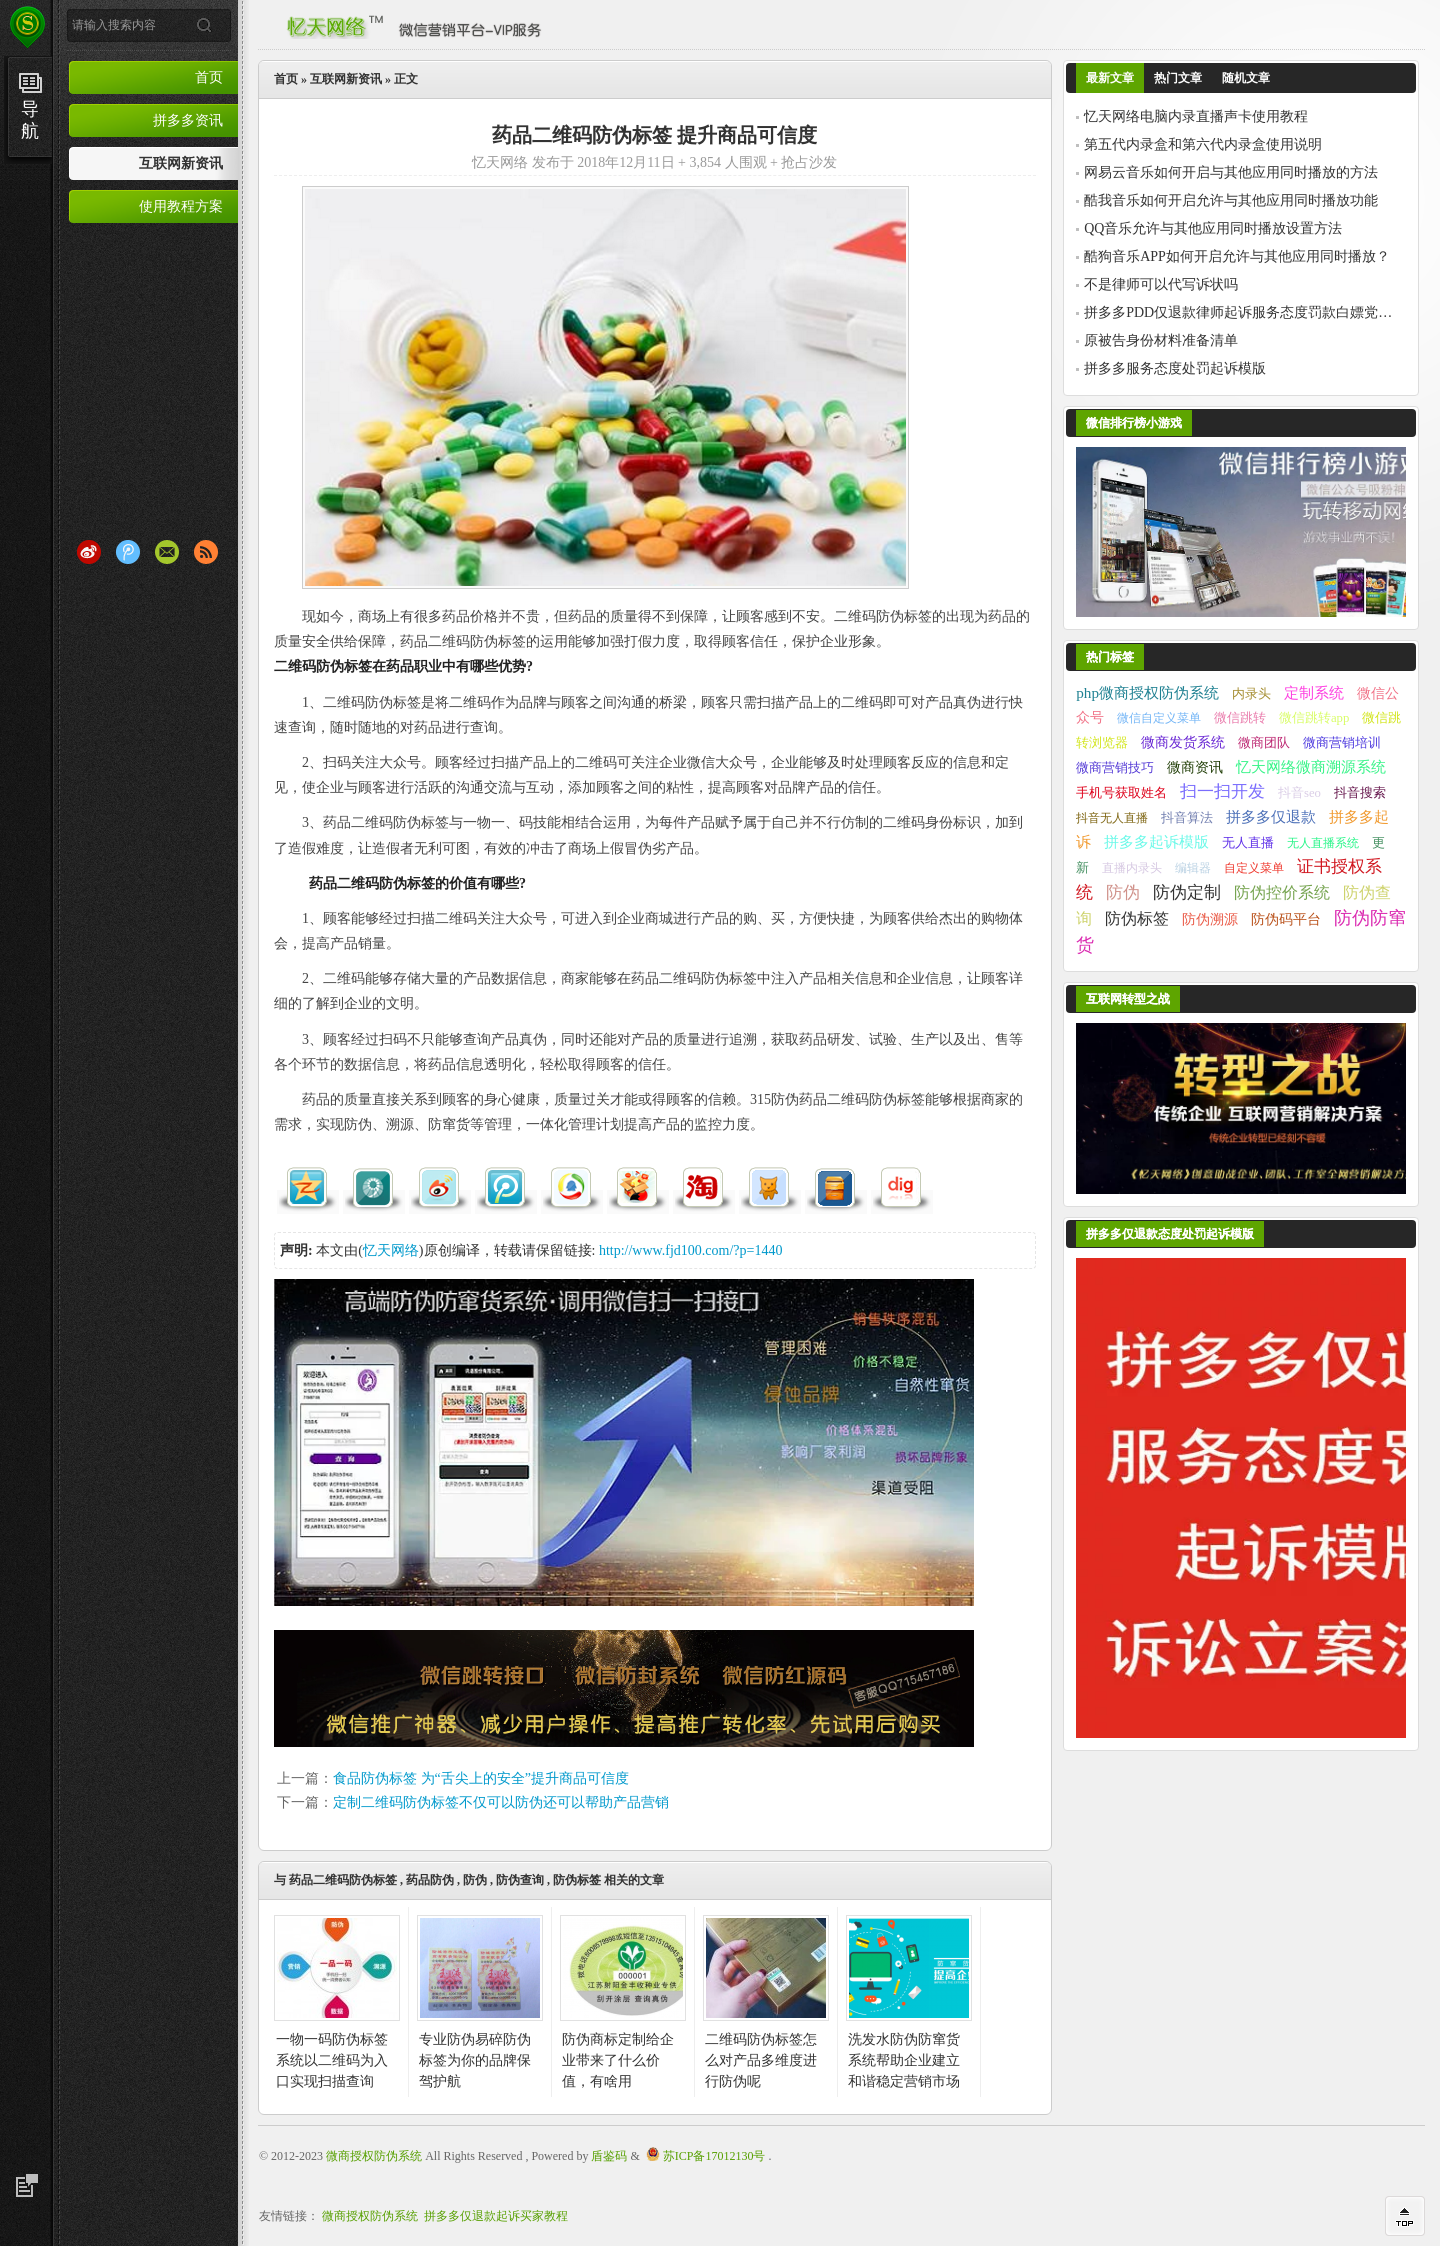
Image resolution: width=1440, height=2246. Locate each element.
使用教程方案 (181, 206)
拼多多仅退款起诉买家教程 (496, 2216)
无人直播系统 (1323, 843)
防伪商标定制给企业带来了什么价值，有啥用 (618, 2060)
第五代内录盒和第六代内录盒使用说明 (1203, 144)
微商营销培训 (1342, 742)
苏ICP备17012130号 (714, 2156)
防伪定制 (1187, 892)
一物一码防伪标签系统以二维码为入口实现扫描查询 (332, 2060)
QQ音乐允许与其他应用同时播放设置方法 (1213, 228)
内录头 (1251, 694)
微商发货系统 (1183, 742)
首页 (209, 77)
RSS (206, 552)
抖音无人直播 (1112, 818)
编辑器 (1193, 868)
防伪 (475, 1880)
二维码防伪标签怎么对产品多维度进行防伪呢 (761, 2060)
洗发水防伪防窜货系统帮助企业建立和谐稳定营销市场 (904, 2060)
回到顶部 (1405, 2216)
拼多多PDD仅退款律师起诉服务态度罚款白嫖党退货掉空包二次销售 (1239, 312)
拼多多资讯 (188, 120)
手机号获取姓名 (1121, 793)
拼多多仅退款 (1271, 816)
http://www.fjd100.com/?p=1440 (691, 1250)
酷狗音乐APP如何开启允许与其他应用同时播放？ (1237, 256)
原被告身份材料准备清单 (1161, 340)
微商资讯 (1195, 767)
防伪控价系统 (1282, 892)
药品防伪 (430, 1880)
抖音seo (1299, 793)
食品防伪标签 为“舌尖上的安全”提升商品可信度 (481, 1778)
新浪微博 (89, 552)
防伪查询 (520, 1880)
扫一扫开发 (1222, 791)
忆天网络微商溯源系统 (1311, 766)
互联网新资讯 (181, 163)
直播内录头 (1132, 868)
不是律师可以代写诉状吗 (1161, 284)
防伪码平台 (1286, 919)
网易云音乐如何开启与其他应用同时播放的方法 (1231, 172)
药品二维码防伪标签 (343, 1880)
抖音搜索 (1360, 793)
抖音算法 (1187, 818)
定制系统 (1314, 692)
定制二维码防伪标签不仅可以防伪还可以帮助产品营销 (501, 1802)
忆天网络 (391, 1250)
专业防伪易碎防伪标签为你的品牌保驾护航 (475, 2060)
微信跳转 (1240, 717)
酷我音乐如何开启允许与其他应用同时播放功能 (1231, 200)
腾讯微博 (128, 552)
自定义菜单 (1254, 868)
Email (167, 552)
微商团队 (1264, 743)
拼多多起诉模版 (1156, 841)
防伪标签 (577, 1880)
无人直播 (1248, 843)
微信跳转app (1314, 718)
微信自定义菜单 (1159, 718)
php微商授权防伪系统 (1147, 692)
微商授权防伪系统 (374, 2156)
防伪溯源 (1210, 919)
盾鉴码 (609, 2156)
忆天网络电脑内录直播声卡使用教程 (1196, 116)
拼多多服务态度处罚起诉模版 (1175, 368)
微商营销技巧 (1115, 767)
